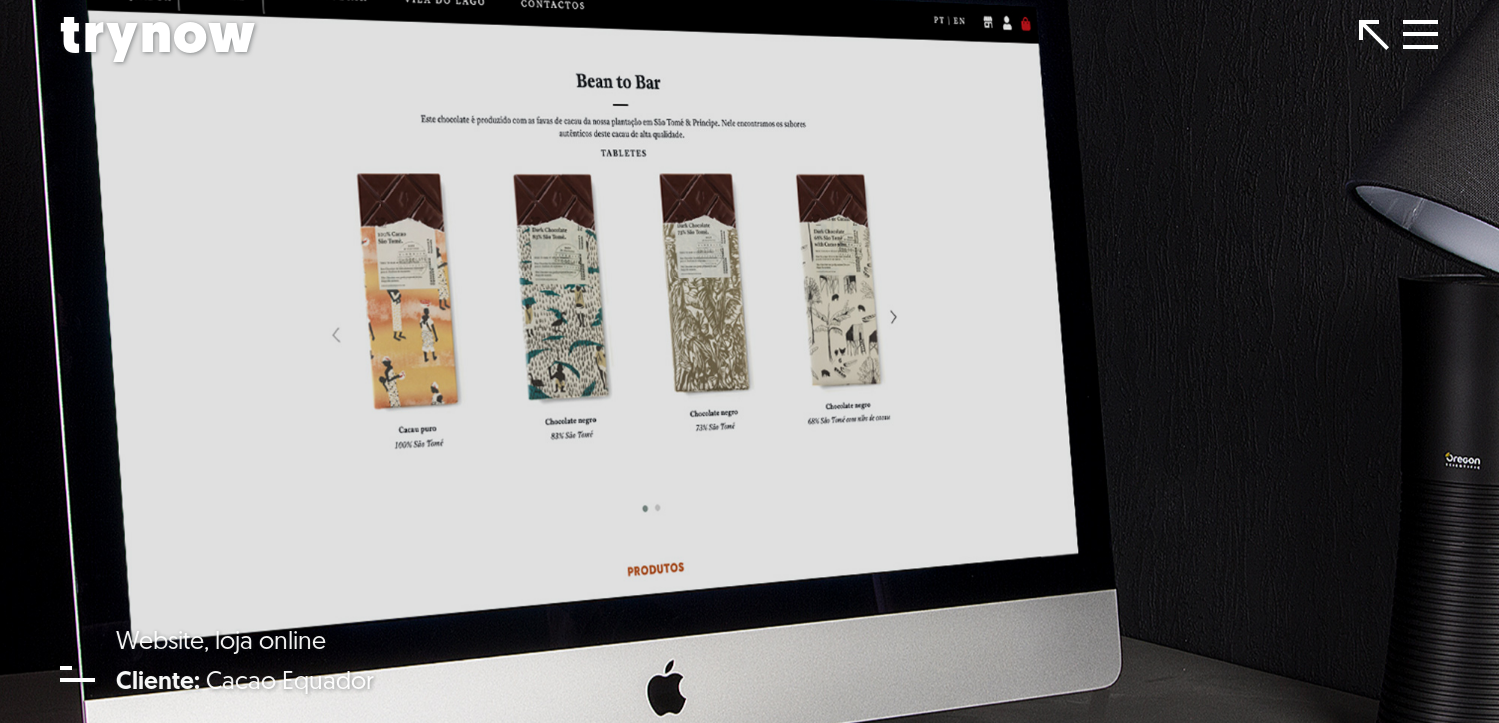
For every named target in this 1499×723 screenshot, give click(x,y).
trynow (158, 38)
